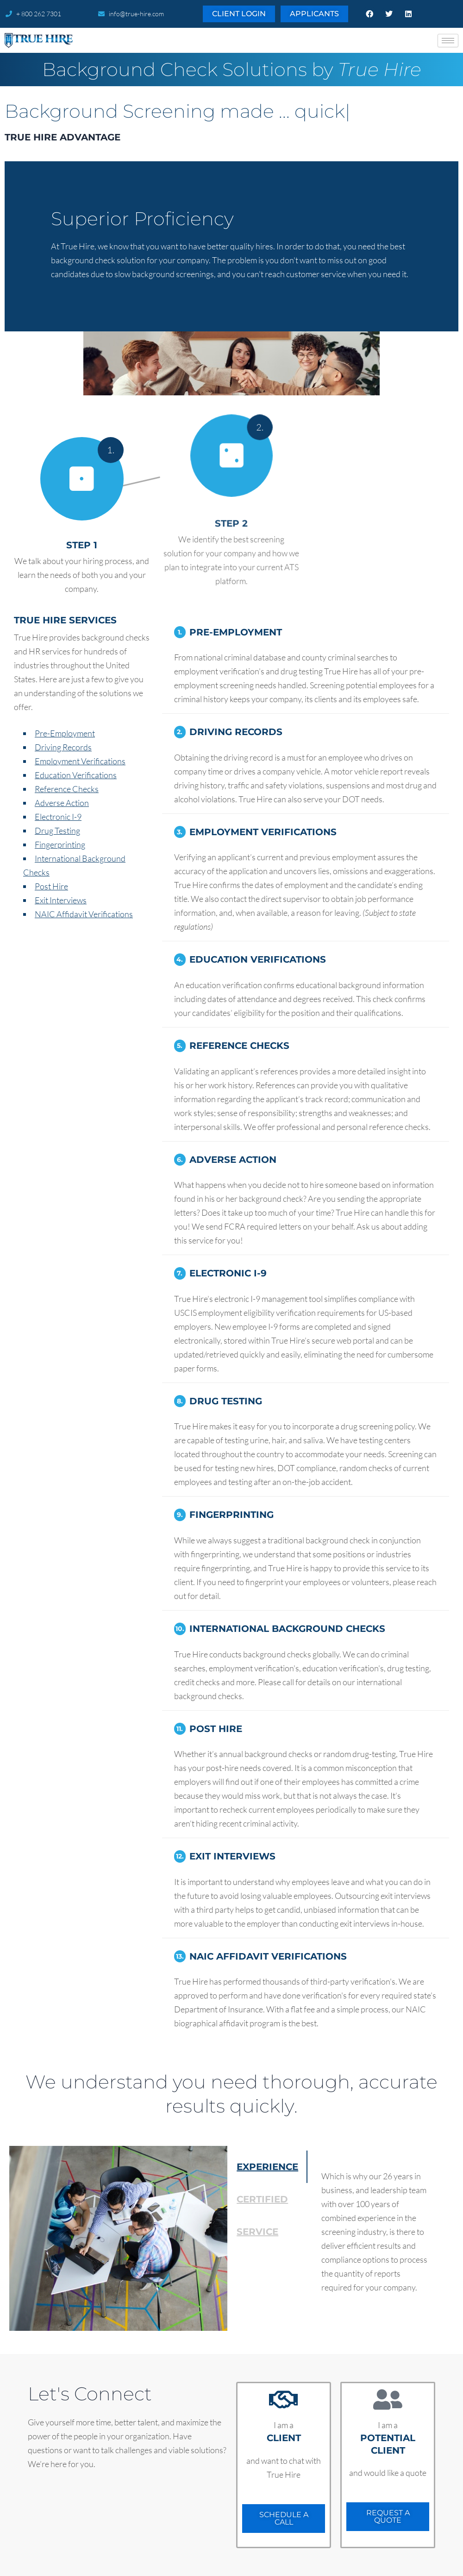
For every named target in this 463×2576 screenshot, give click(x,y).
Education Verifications (76, 775)
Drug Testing (57, 830)
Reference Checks (67, 789)
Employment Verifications (80, 761)
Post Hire (51, 886)
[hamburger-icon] (448, 40)
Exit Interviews (61, 900)
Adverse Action (62, 803)
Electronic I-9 (58, 817)
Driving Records (63, 747)
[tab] (267, 2167)
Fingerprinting (60, 844)
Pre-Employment (65, 733)
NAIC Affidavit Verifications (84, 914)
